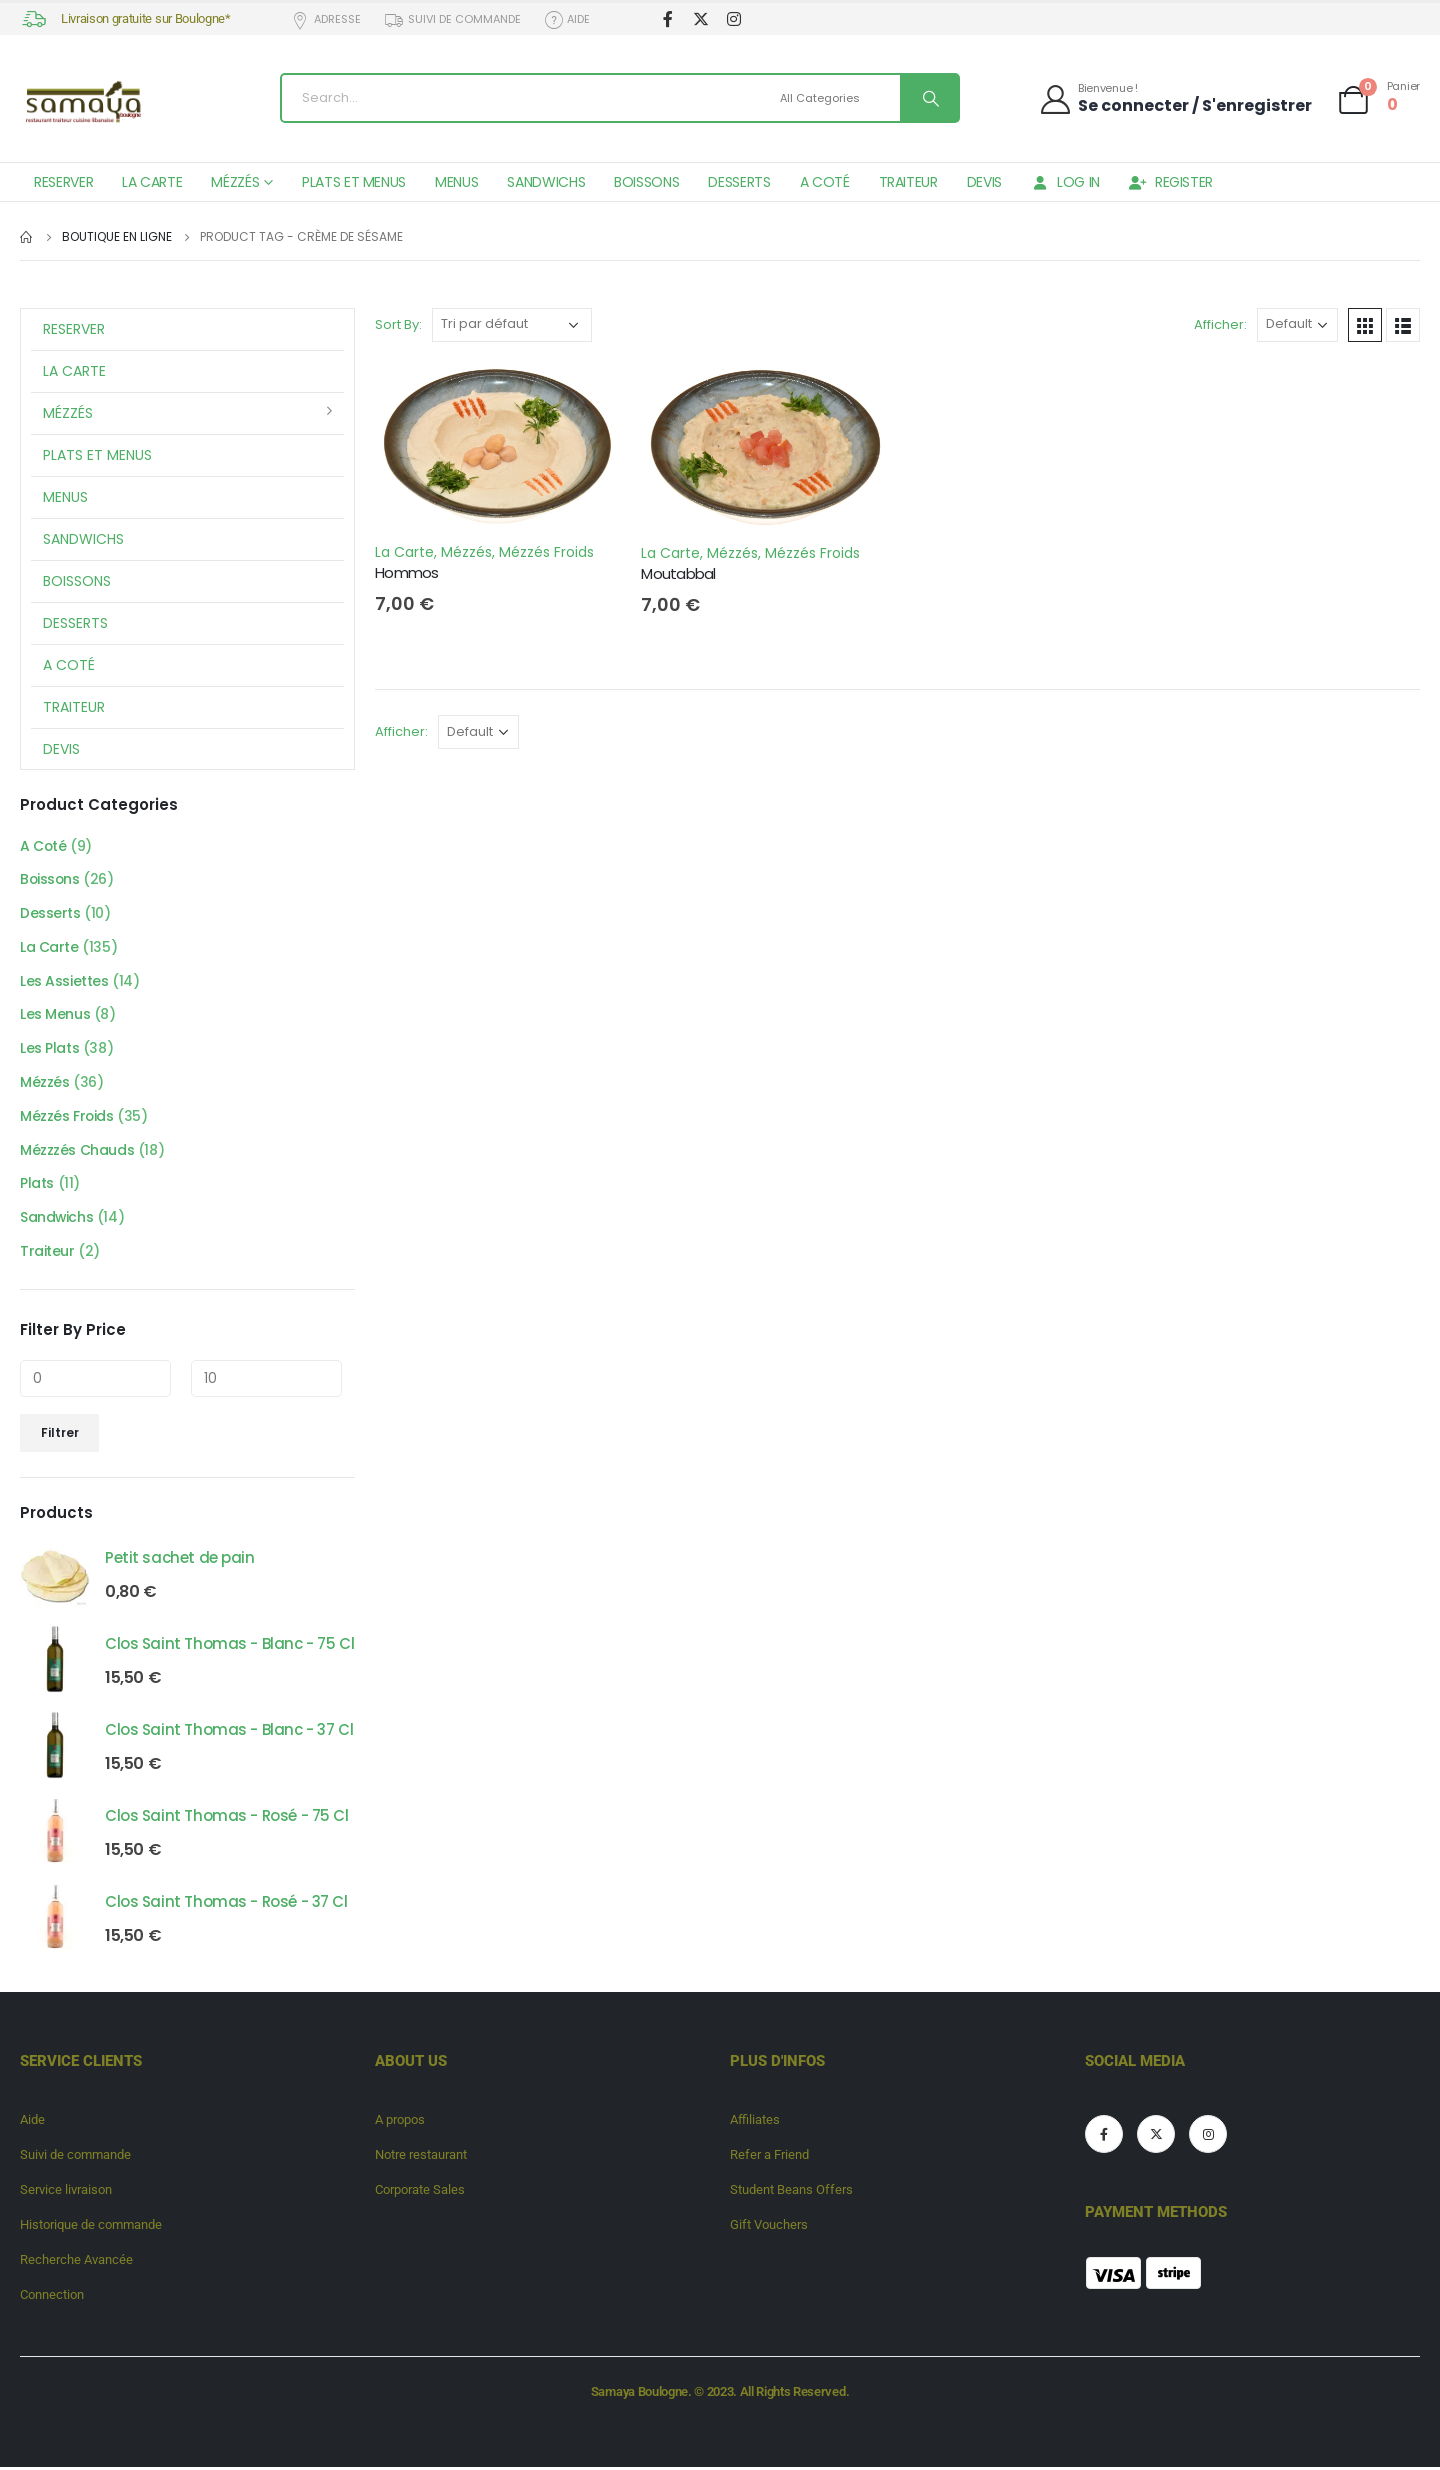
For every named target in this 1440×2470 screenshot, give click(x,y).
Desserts (739, 182)
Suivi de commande (452, 19)
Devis (984, 182)
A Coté (825, 182)
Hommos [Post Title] (407, 572)
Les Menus (55, 1017)
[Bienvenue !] (1175, 98)
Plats (37, 1187)
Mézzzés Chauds (77, 1153)
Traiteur (908, 182)
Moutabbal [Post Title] (678, 573)
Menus (456, 182)
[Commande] (512, 325)
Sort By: (398, 324)
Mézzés (235, 182)
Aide (567, 19)
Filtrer (60, 1435)
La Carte (152, 182)
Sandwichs (546, 182)
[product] (55, 1576)
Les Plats (49, 1051)
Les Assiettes (64, 983)
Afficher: (1220, 324)
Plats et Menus (354, 182)
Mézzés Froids (546, 552)
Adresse (326, 19)
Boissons (646, 182)
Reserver (63, 182)
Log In (1065, 182)
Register (1171, 182)
